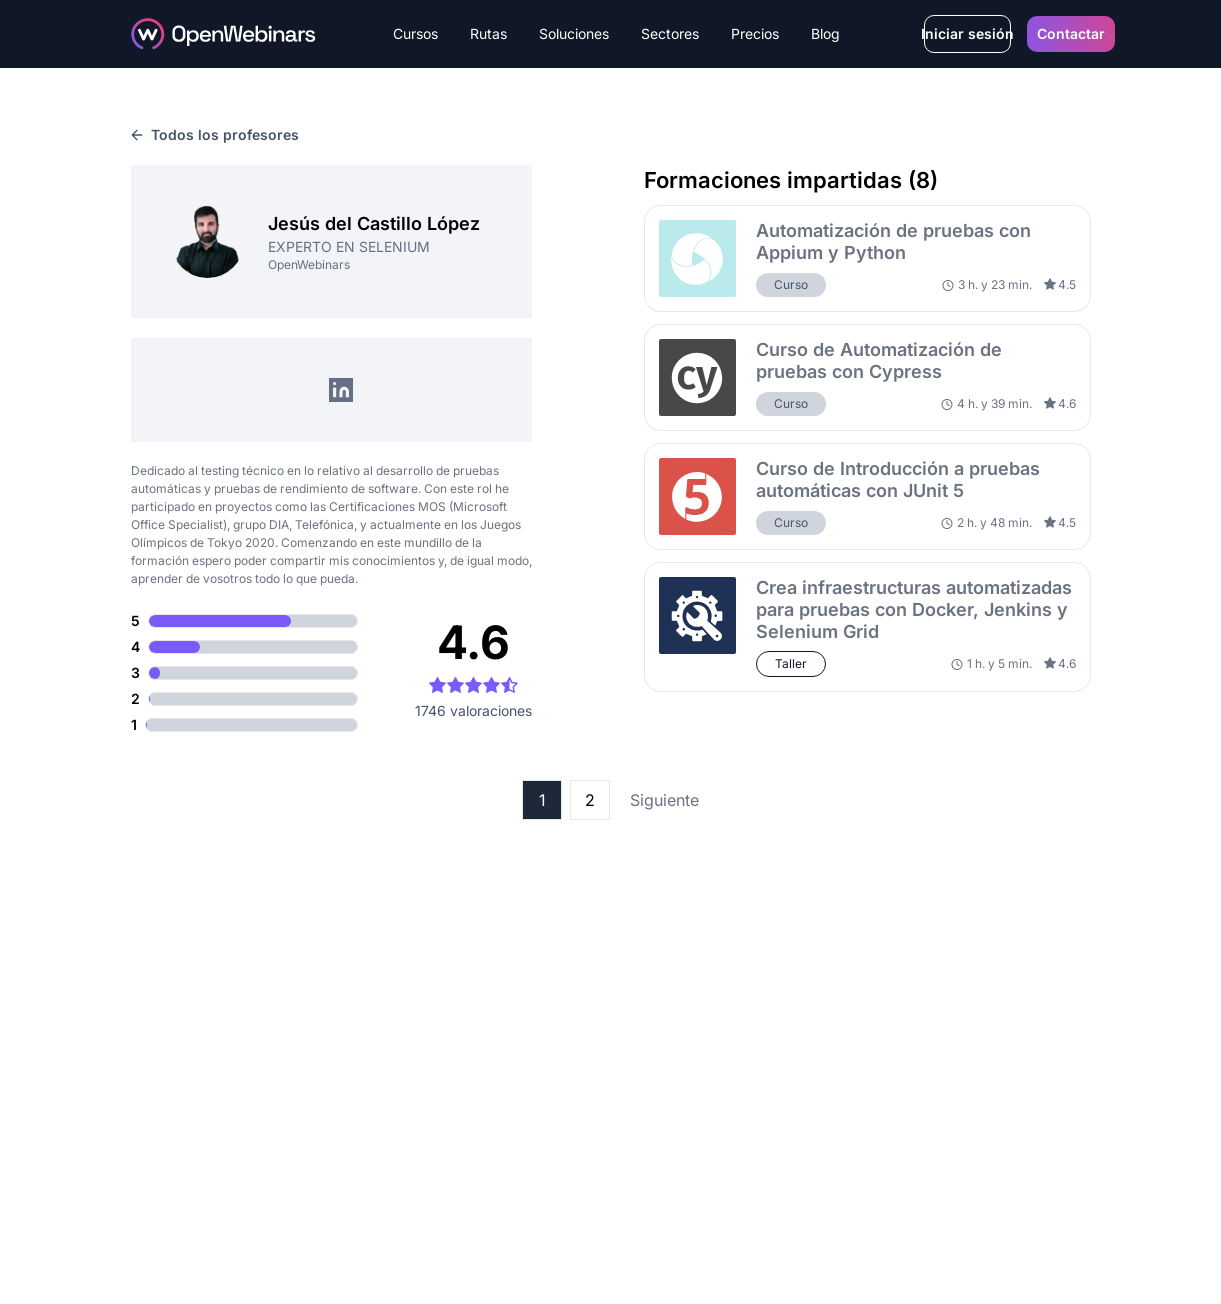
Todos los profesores (215, 134)
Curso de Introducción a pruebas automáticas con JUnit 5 (898, 479)
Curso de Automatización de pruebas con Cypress (879, 360)
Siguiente (664, 800)
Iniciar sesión (967, 33)
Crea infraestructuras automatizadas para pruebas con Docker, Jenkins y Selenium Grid (914, 609)
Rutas (488, 33)
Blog (825, 33)
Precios (755, 33)
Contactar (1071, 33)
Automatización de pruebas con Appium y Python (893, 241)
